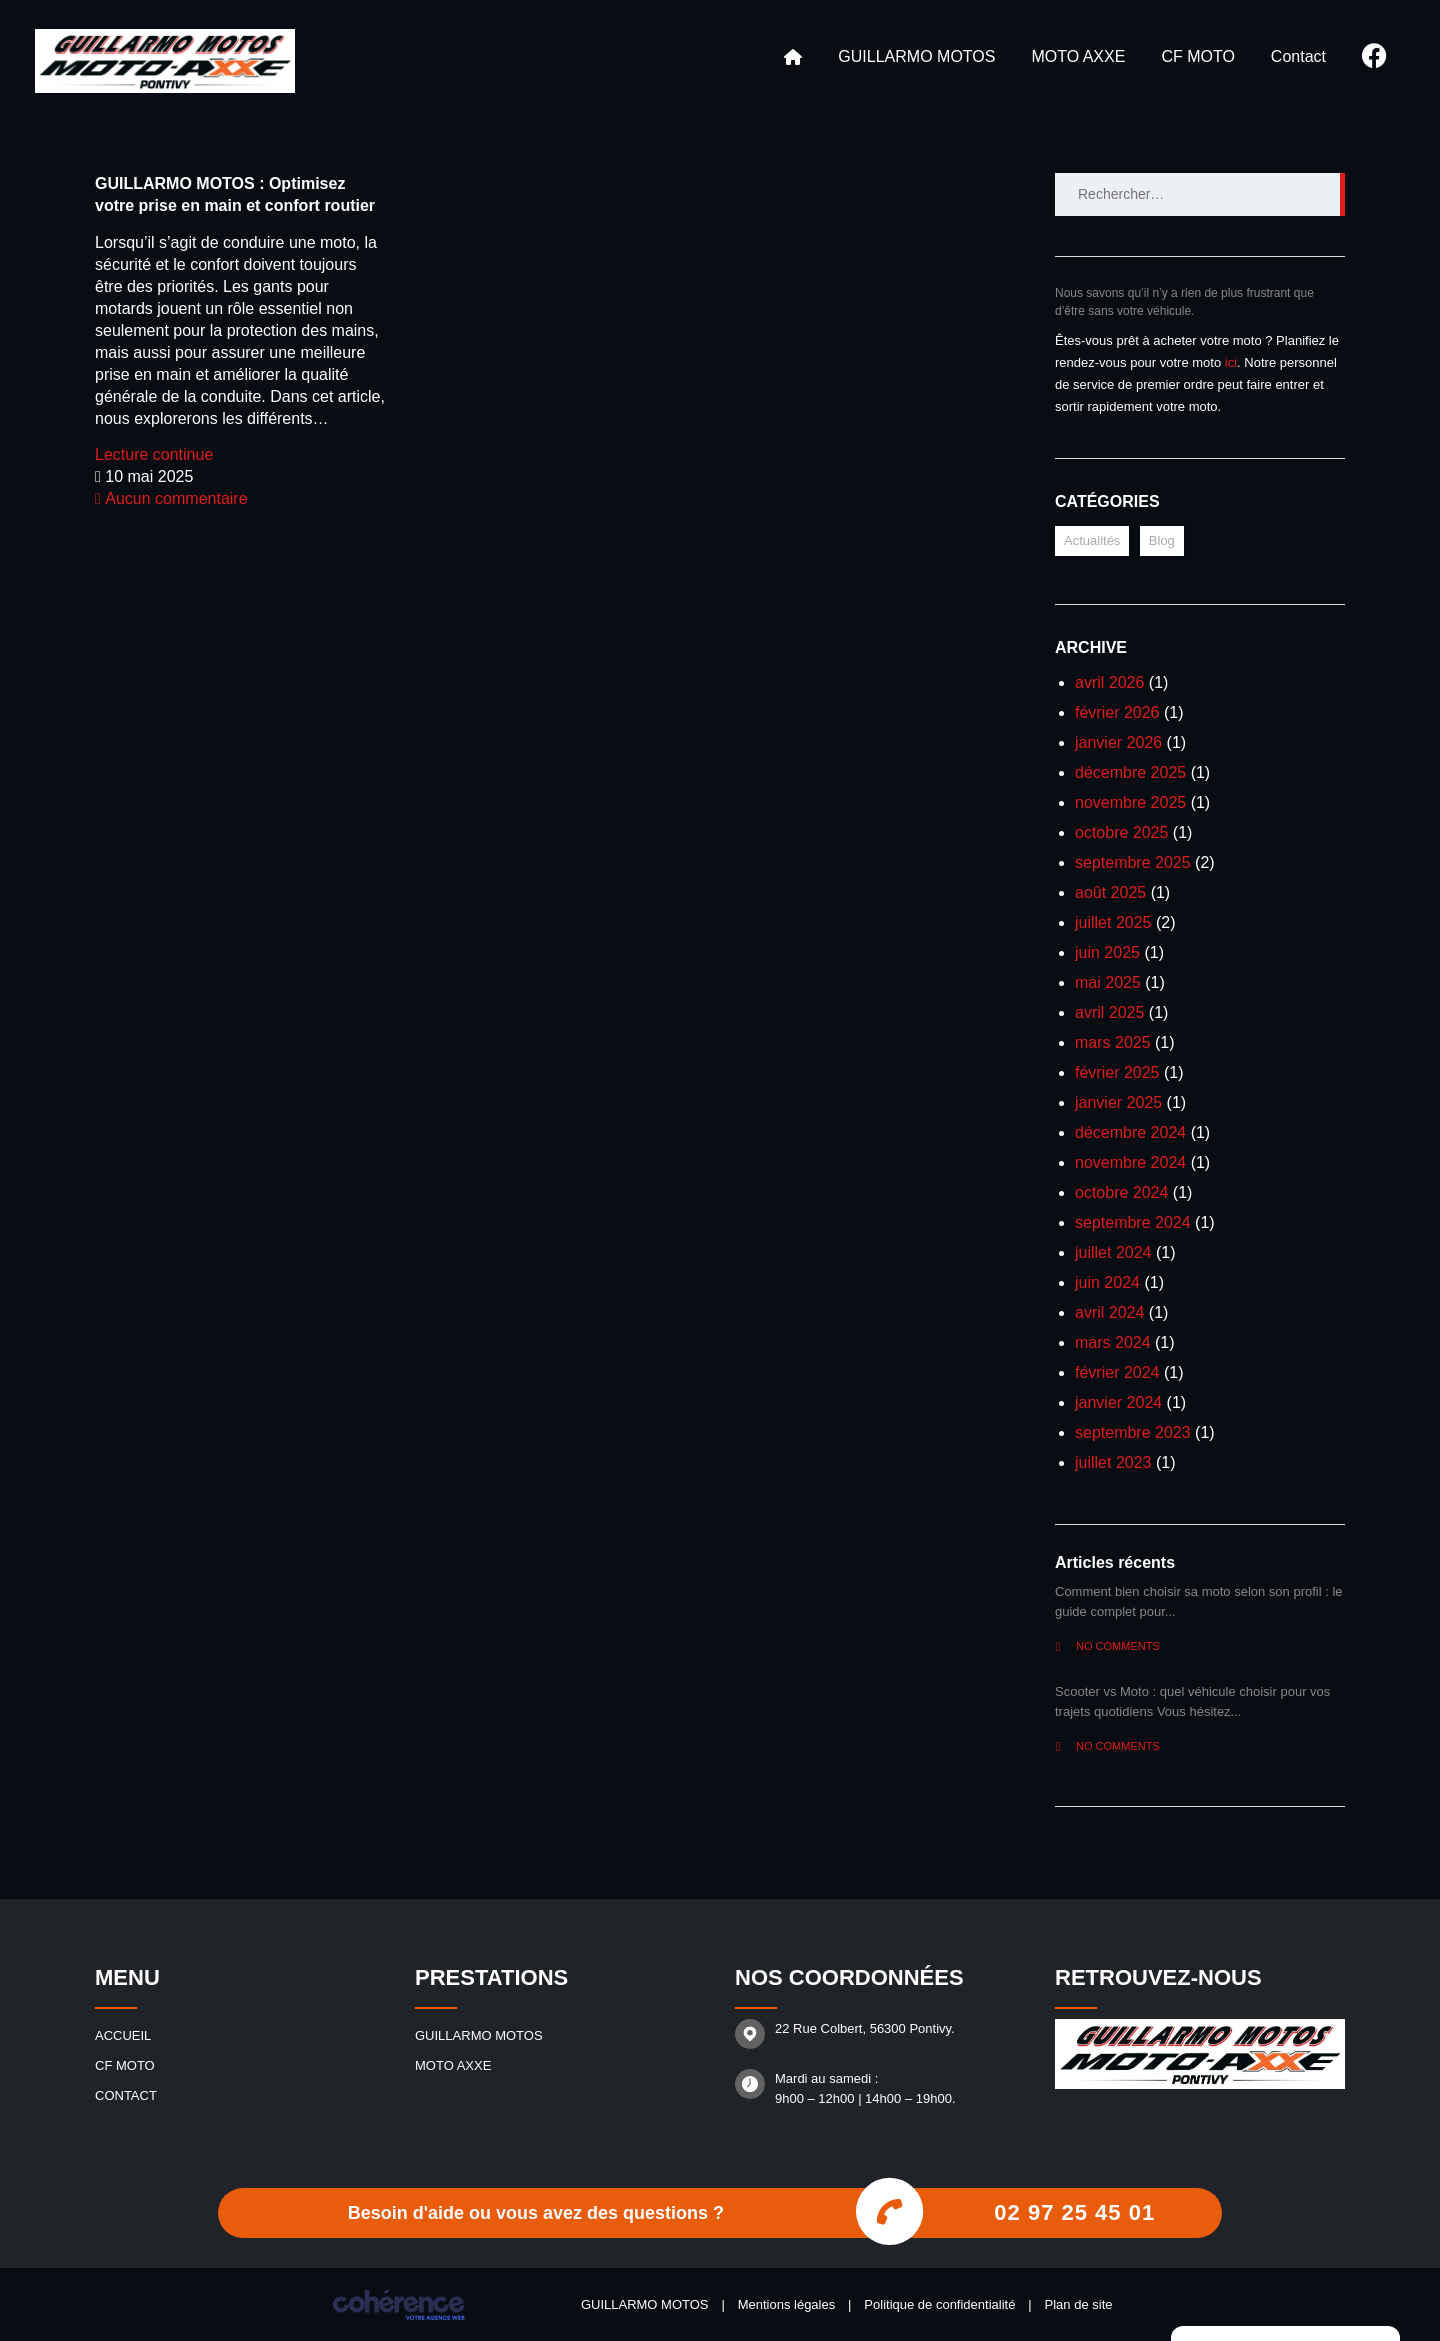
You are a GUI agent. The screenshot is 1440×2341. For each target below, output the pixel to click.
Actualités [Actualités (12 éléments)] (1092, 540)
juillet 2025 (1113, 922)
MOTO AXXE (1078, 56)
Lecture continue (154, 454)
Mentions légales (787, 2304)
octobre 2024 (1121, 1192)
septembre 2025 (1133, 862)
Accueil (793, 57)
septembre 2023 (1133, 1432)
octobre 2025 (1121, 832)
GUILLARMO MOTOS (916, 56)
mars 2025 (1113, 1042)
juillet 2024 (1113, 1252)
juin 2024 (1107, 1282)
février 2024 (1117, 1372)
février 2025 (1117, 1072)
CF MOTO (1197, 56)
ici (1231, 362)
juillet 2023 (1113, 1462)
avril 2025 (1109, 1012)
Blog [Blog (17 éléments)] (1162, 540)
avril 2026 (1109, 682)
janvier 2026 (1118, 742)
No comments (1108, 1646)
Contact (1298, 56)
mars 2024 (1113, 1342)
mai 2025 (1108, 982)
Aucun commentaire (171, 498)
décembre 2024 (1130, 1132)
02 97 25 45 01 (1074, 2212)
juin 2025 (1107, 952)
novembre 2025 (1130, 802)
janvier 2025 (1118, 1102)
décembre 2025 (1130, 772)
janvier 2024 (1118, 1402)
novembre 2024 (1130, 1162)
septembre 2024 (1133, 1222)
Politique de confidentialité (939, 2304)
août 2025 (1110, 892)
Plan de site (1079, 2304)
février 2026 (1117, 712)
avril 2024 (1109, 1312)
